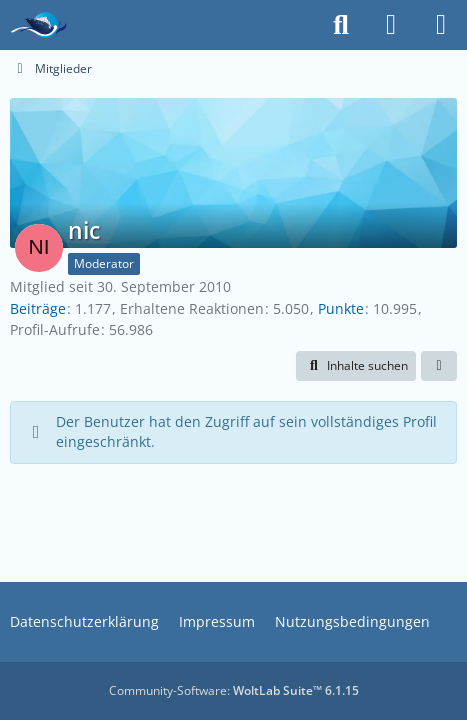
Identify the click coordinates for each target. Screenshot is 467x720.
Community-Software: (234, 690)
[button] (356, 366)
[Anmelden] (391, 25)
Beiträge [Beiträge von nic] (38, 308)
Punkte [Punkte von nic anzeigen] (341, 308)
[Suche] (341, 25)
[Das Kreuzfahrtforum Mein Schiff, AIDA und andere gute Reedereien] (38, 25)
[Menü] (441, 25)
